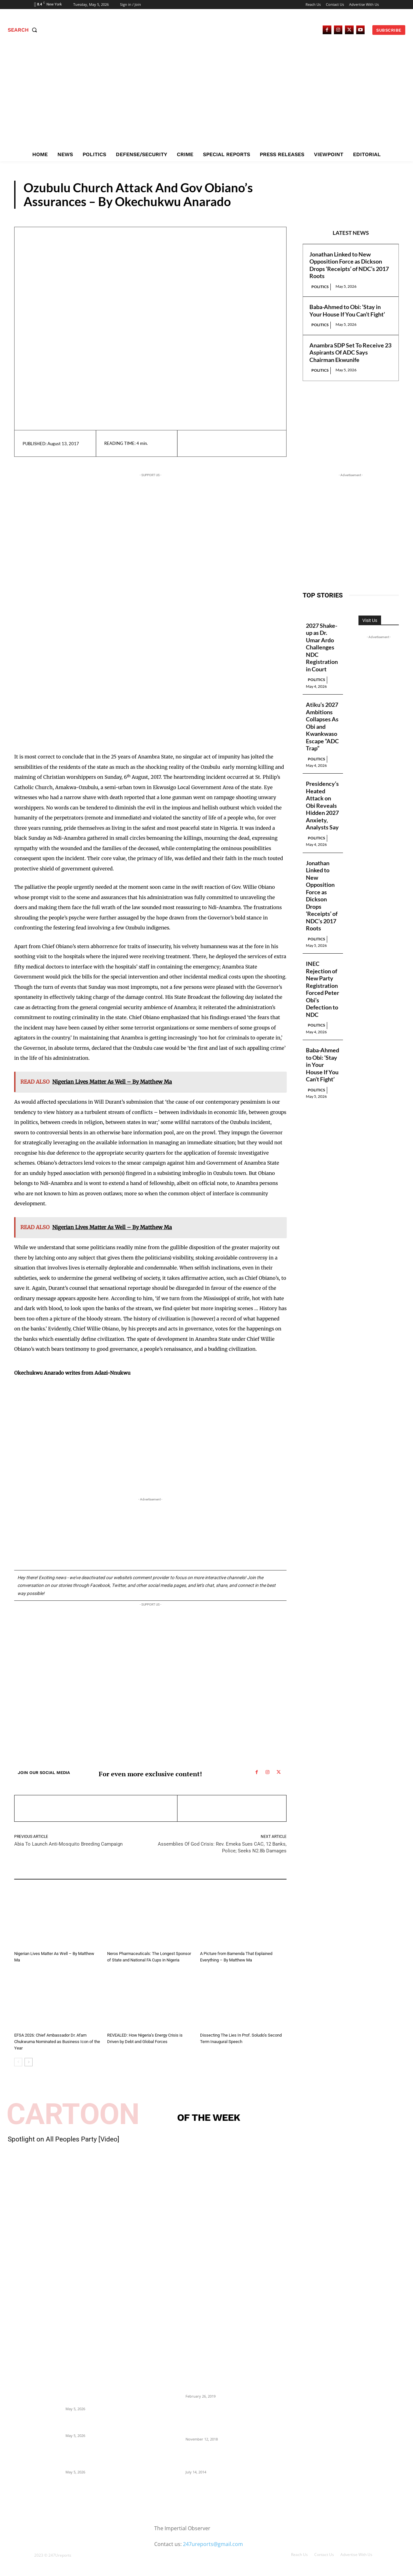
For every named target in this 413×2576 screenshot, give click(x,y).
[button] (24, 30)
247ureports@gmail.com (213, 2544)
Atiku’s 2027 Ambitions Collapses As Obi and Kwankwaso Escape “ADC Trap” (322, 726)
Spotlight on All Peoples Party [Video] (63, 2139)
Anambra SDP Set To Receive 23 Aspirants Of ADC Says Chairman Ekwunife (350, 352)
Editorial (115, 1945)
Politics (319, 286)
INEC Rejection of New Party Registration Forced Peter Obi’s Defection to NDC (322, 989)
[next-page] (29, 2062)
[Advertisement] (206, 99)
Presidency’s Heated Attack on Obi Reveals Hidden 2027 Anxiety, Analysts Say (322, 805)
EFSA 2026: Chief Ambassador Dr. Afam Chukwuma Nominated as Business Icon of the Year (57, 2041)
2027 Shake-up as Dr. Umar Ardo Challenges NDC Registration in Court (322, 647)
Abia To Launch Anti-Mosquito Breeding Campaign (68, 1844)
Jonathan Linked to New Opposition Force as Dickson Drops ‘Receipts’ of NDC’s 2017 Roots (349, 265)
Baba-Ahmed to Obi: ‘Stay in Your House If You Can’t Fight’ (347, 310)
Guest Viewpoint (362, 203)
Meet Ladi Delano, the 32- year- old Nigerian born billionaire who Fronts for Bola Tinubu (217, 2458)
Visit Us (369, 620)
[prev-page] (18, 2062)
